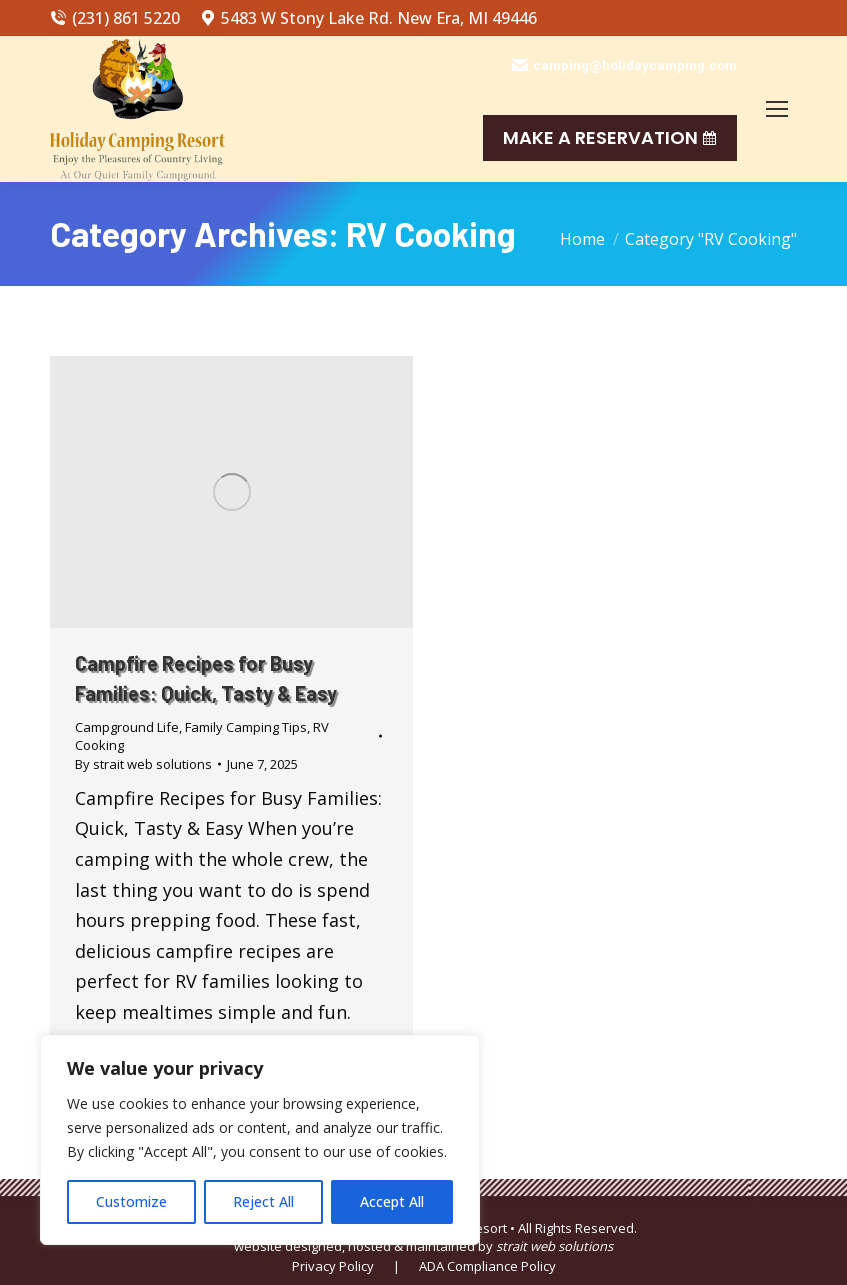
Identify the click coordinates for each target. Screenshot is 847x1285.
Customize (131, 1201)
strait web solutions (554, 1246)
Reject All (263, 1201)
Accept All (392, 1201)
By (143, 764)
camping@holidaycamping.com (624, 65)
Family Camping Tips (246, 727)
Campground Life (127, 727)
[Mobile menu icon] (777, 109)
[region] (260, 1140)
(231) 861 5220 (115, 18)
